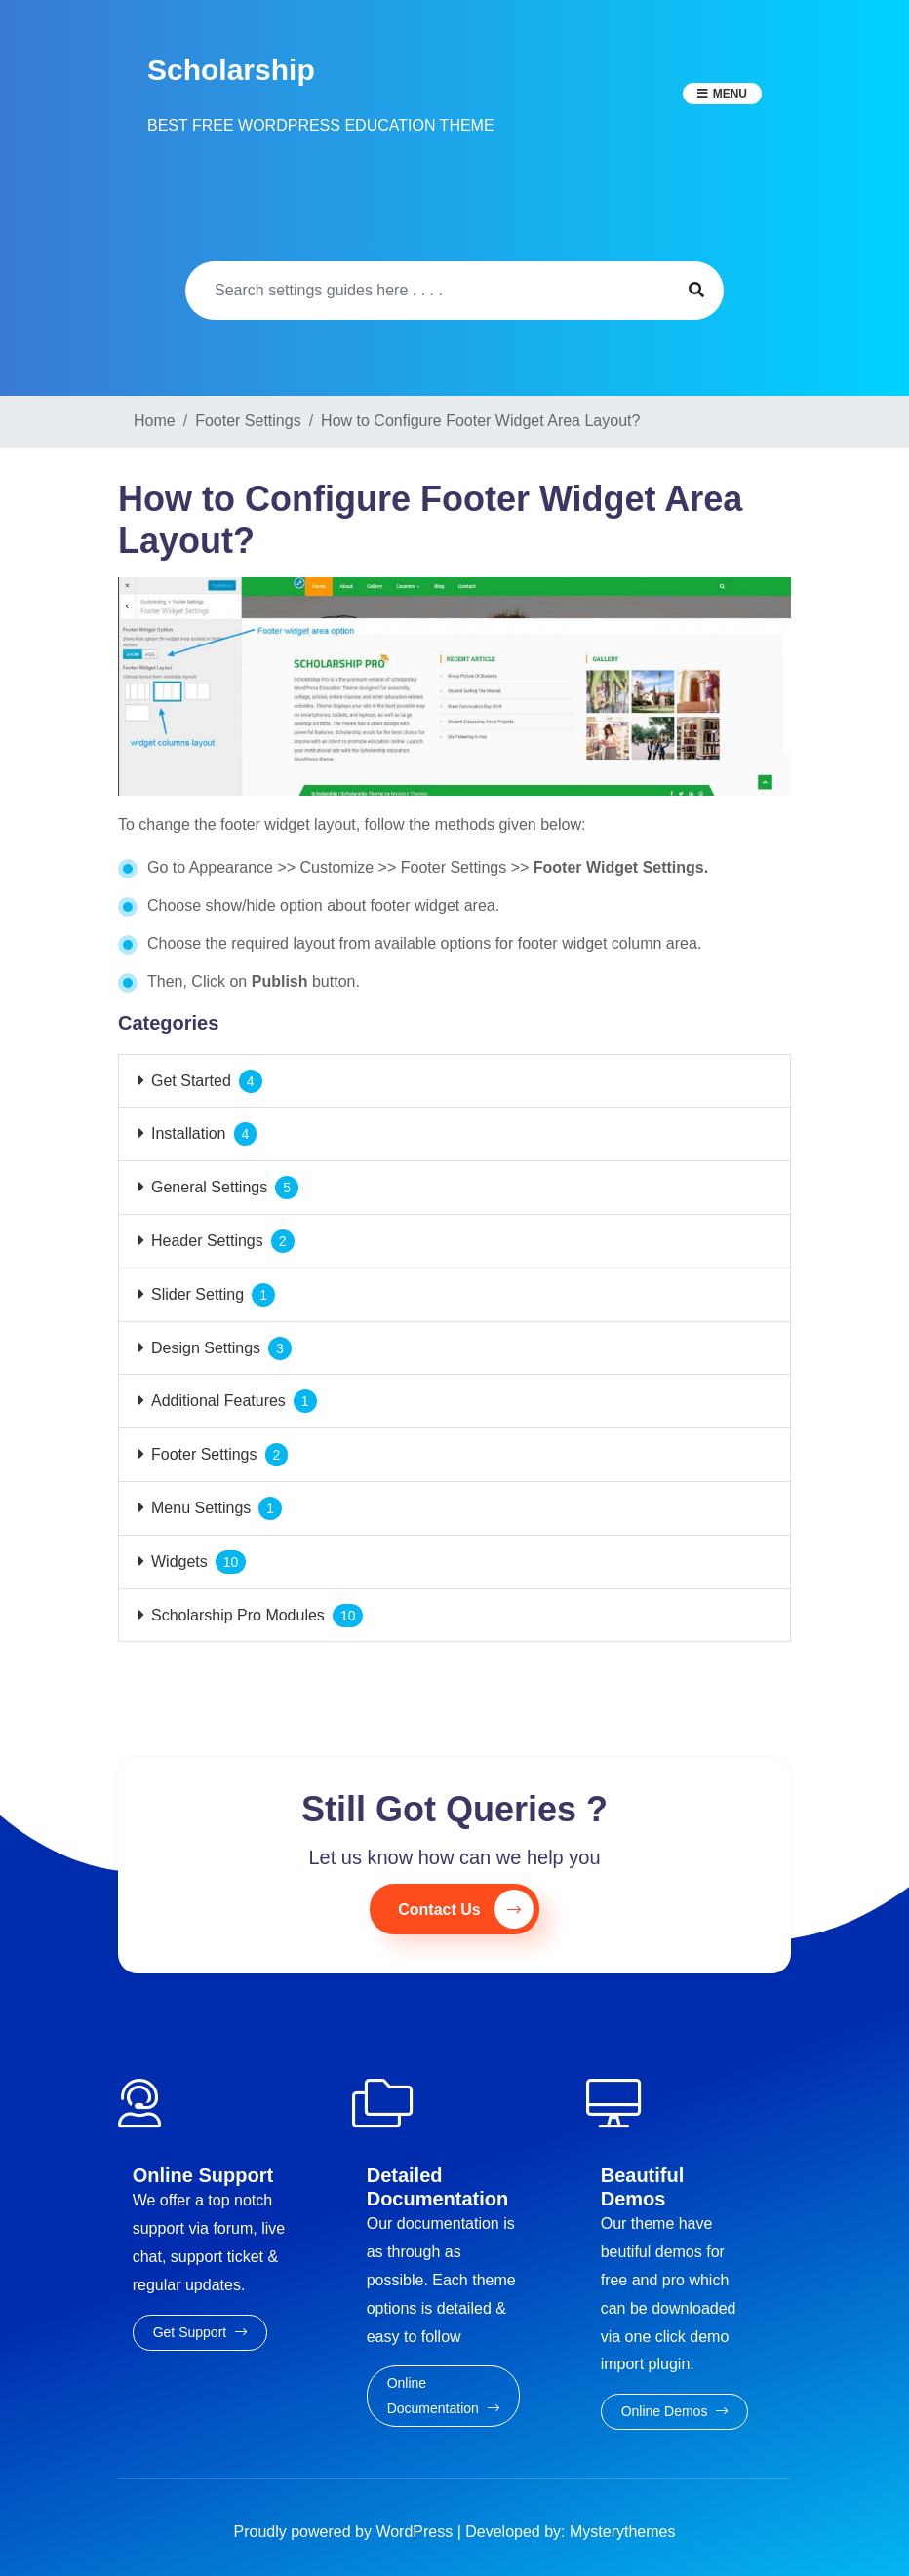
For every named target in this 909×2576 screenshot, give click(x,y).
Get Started (191, 1081)
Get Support (200, 2332)
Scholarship (231, 70)
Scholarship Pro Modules (238, 1615)
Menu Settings (201, 1508)
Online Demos (675, 2411)
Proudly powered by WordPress (345, 2531)
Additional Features (218, 1400)
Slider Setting (197, 1294)
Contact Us (465, 1909)
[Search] (427, 290)
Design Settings (205, 1348)
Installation (188, 1133)
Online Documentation (443, 2395)
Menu (730, 93)
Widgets (179, 1561)
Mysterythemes (622, 2531)
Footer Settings (204, 1454)
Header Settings (207, 1240)
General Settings (209, 1187)
